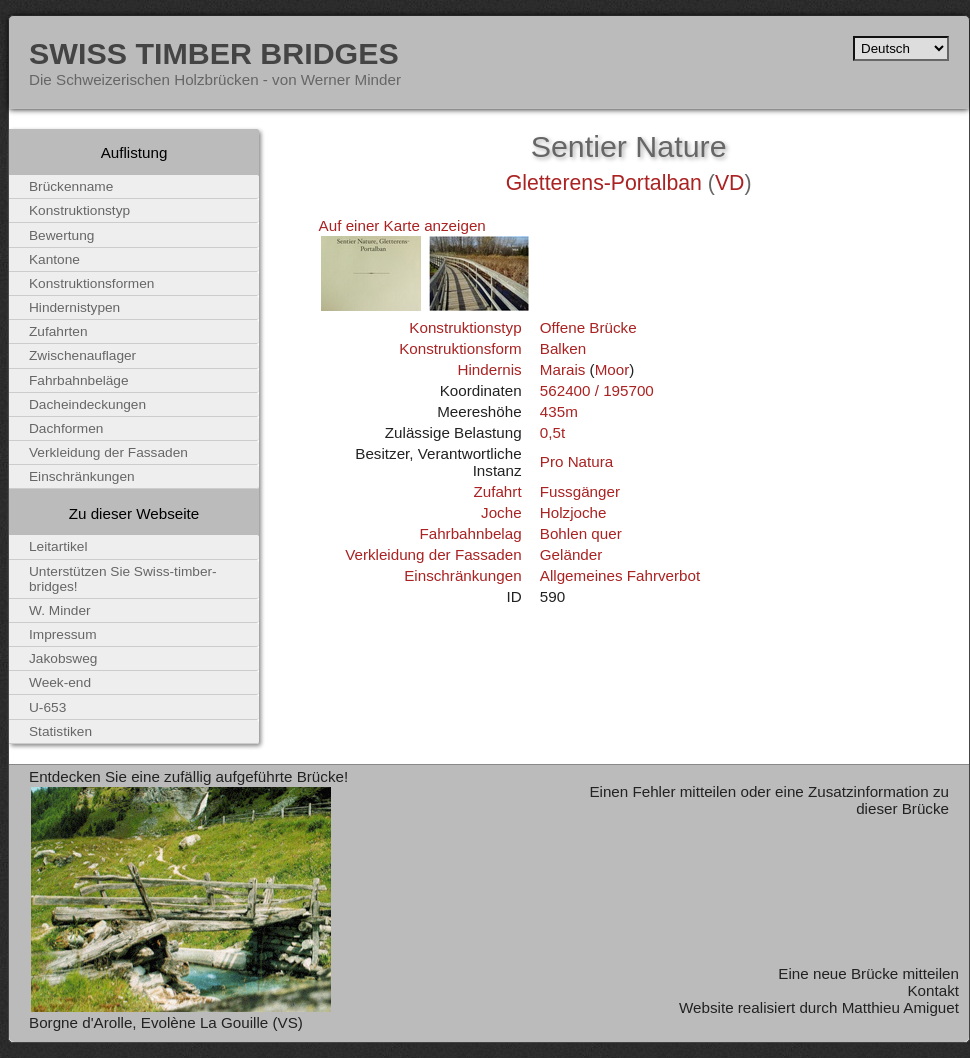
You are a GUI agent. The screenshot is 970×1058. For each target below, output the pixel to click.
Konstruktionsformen (91, 283)
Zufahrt (497, 491)
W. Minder (60, 610)
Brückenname (71, 186)
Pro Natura (576, 461)
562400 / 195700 (597, 390)
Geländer (571, 554)
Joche (501, 512)
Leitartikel (58, 546)
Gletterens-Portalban (604, 183)
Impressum (63, 634)
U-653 (47, 707)
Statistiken (60, 731)
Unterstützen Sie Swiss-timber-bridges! (123, 579)
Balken (563, 348)
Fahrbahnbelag (470, 533)
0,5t (552, 432)
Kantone (54, 259)
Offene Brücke (588, 327)
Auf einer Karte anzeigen (402, 225)
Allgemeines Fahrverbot (620, 575)
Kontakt (933, 990)
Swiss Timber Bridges (214, 53)
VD (730, 183)
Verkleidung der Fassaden (433, 554)
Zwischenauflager (82, 355)
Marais (563, 369)
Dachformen (66, 428)
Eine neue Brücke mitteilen (868, 973)
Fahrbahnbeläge (79, 380)
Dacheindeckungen (87, 404)
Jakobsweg (63, 658)
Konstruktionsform (460, 348)
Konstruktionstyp (465, 327)
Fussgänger (580, 491)
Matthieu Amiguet (900, 1007)
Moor (612, 369)
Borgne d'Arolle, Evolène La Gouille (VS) (166, 1022)
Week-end (60, 682)
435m (559, 411)
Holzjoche (573, 512)
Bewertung (61, 235)
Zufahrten (58, 331)
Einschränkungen (462, 575)
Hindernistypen (74, 307)
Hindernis (489, 369)
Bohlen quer (581, 533)
